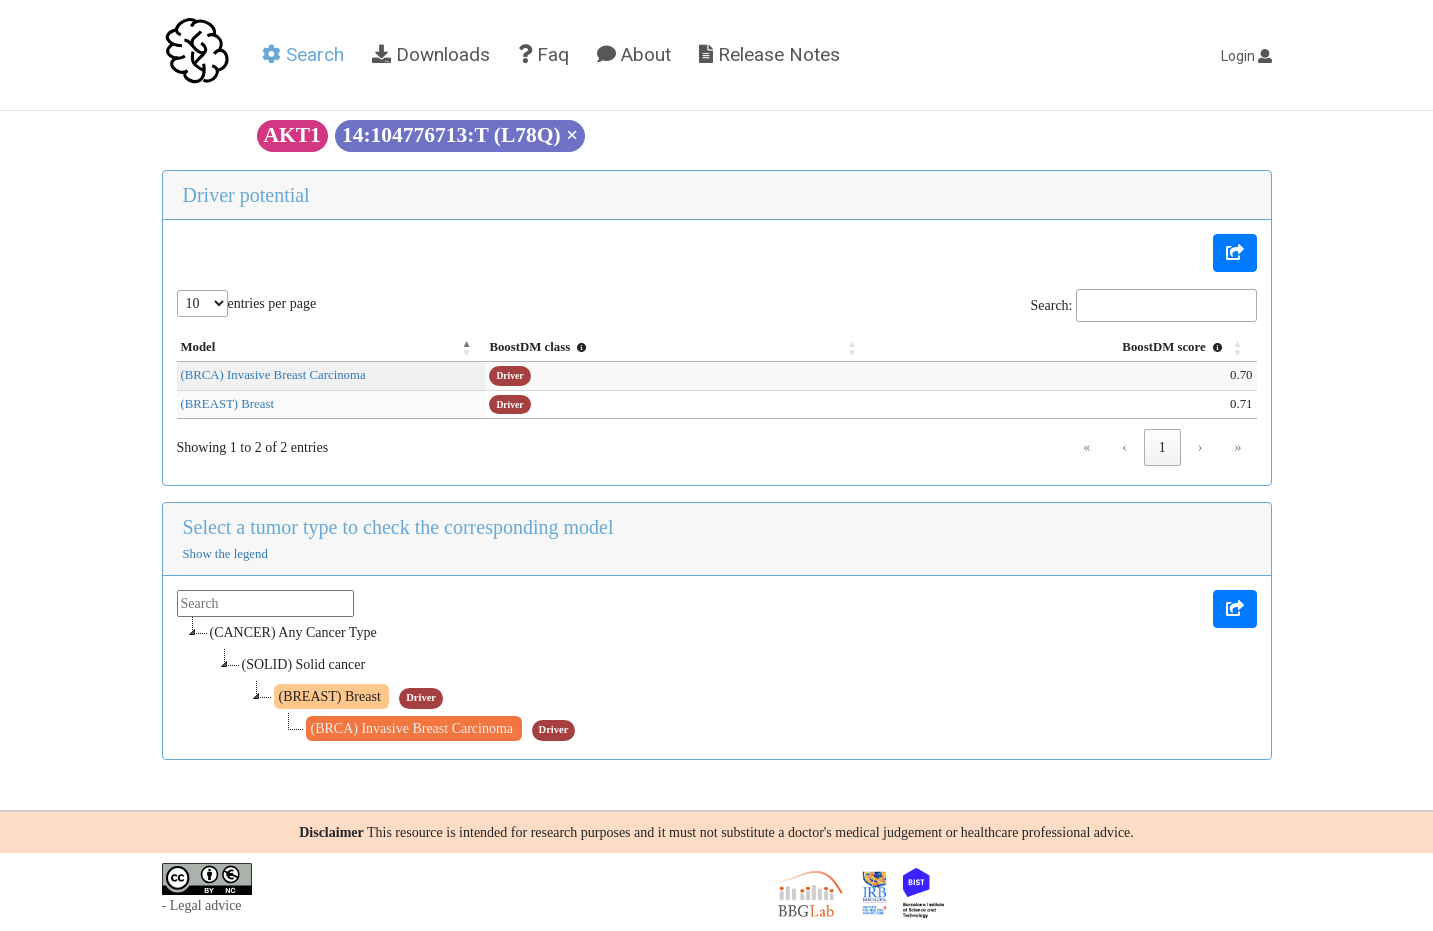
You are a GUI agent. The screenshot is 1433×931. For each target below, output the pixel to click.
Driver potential (246, 195)
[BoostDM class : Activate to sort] (780, 348)
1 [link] (1162, 447)
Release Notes (769, 54)
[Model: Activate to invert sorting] (400, 348)
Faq (543, 54)
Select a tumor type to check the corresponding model (398, 527)
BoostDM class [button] (678, 347)
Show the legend (225, 554)
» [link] (1238, 447)
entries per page (272, 303)
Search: (1052, 305)
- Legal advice (202, 905)
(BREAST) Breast (227, 404)
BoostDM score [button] (1174, 347)
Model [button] (198, 347)
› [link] (1200, 447)
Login (1246, 56)
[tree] (717, 681)
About (634, 54)
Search (303, 54)
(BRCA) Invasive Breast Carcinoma (273, 375)
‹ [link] (1124, 447)
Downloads (431, 54)
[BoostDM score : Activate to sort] (1097, 348)
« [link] (1086, 447)
